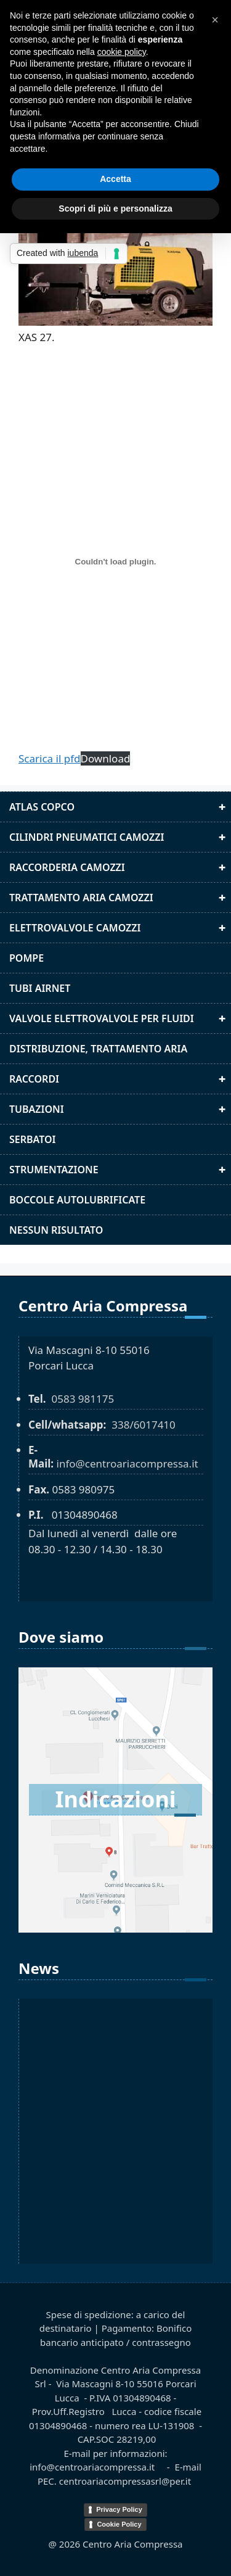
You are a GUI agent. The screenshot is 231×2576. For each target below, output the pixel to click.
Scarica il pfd (49, 758)
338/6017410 (143, 1425)
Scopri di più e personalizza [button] (115, 208)
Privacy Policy (119, 2509)
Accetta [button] (115, 179)
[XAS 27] (115, 562)
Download (106, 758)
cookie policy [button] (121, 52)
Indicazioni (115, 1799)
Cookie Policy (119, 2524)
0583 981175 (82, 1399)
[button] (215, 20)
